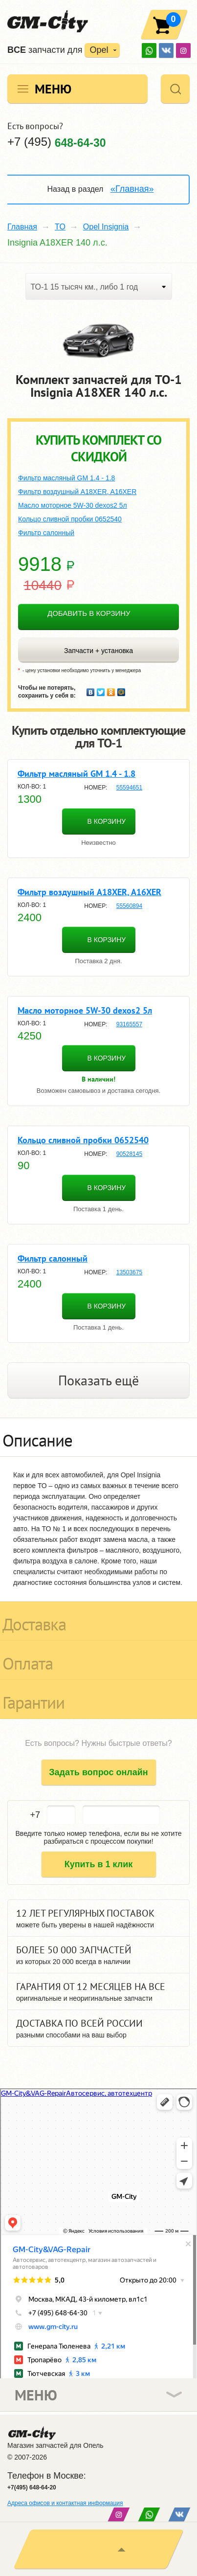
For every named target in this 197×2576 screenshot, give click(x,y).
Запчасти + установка (98, 651)
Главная (22, 227)
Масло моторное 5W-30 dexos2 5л (72, 505)
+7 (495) (56, 141)
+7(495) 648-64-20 (31, 2487)
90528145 (129, 1154)
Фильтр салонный (46, 533)
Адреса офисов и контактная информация (65, 2503)
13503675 (129, 1272)
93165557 (129, 1024)
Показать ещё (98, 1380)
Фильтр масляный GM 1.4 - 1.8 (66, 478)
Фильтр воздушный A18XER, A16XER (77, 492)
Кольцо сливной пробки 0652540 (70, 519)
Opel (98, 50)
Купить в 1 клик (99, 1864)
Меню (53, 89)
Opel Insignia (106, 227)
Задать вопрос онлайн (98, 1772)
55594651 (129, 787)
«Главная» (132, 189)
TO (60, 227)
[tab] (98, 1437)
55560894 (129, 906)
